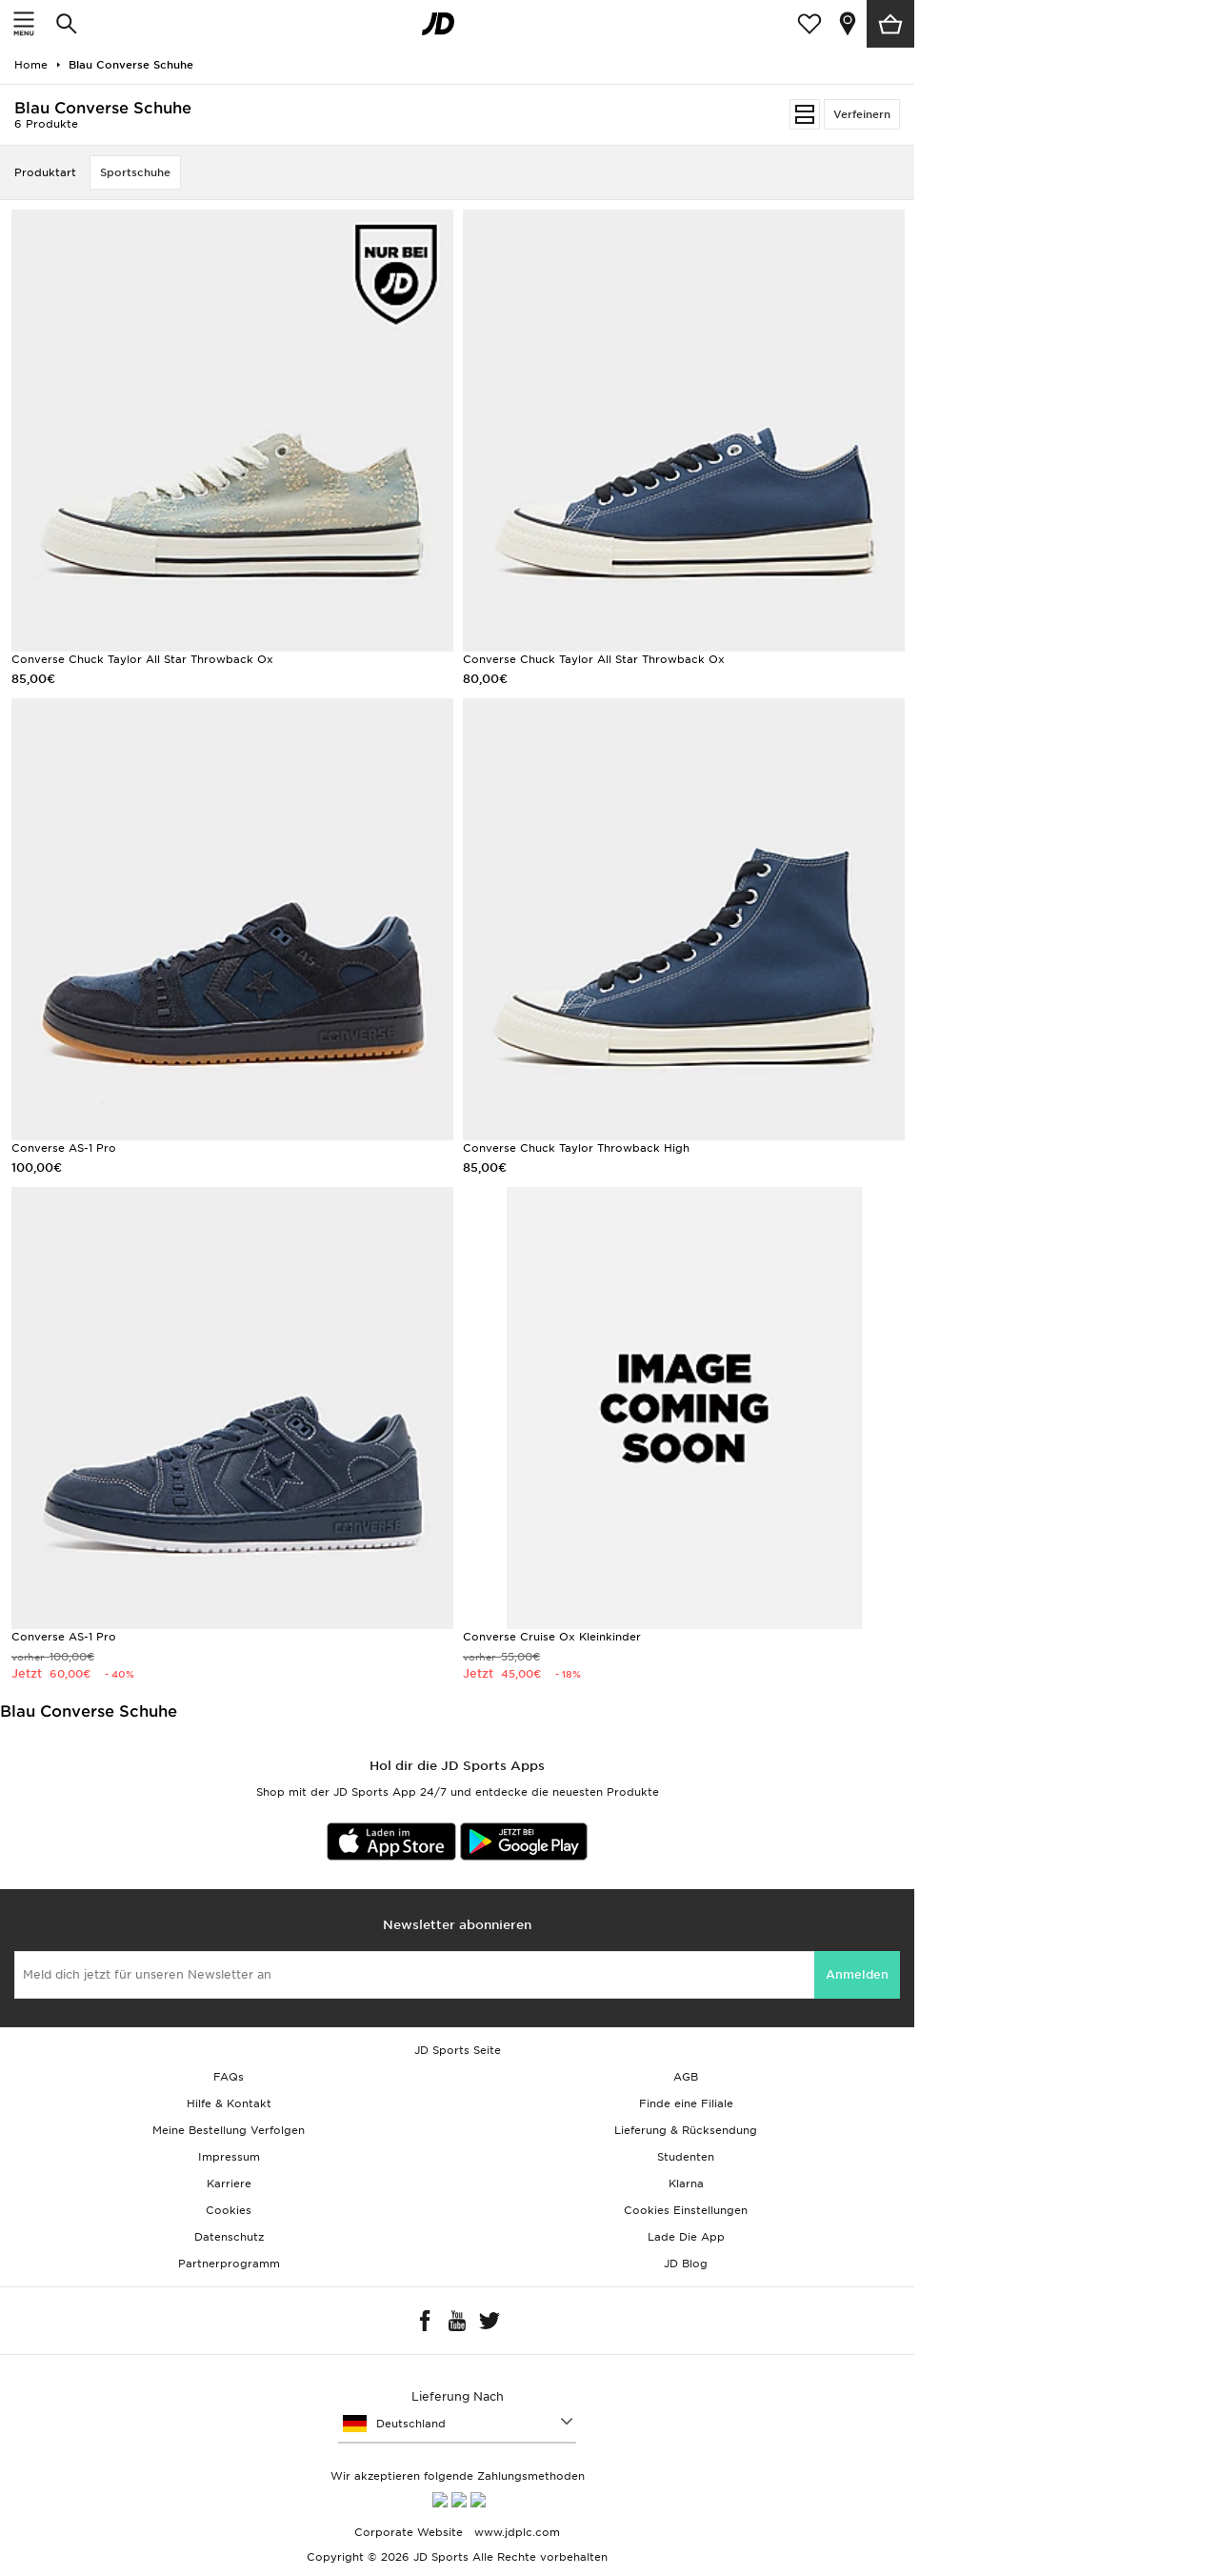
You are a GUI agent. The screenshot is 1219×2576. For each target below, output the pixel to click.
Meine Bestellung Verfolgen (228, 2130)
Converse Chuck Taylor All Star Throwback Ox (142, 659)
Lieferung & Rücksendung (685, 2130)
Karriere (229, 2183)
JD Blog (686, 2263)
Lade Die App (686, 2237)
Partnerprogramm (229, 2263)
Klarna (686, 2183)
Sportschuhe (135, 172)
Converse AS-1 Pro (63, 1148)
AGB (685, 2076)
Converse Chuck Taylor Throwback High (576, 1148)
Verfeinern (861, 114)
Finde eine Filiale (686, 2103)
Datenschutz (229, 2237)
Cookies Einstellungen (686, 2210)
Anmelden (857, 1974)
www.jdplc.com (515, 2539)
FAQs (228, 2076)
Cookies (228, 2210)
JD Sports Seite (457, 2050)
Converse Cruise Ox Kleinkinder (552, 1636)
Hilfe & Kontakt (229, 2103)
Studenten (685, 2156)
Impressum (229, 2156)
